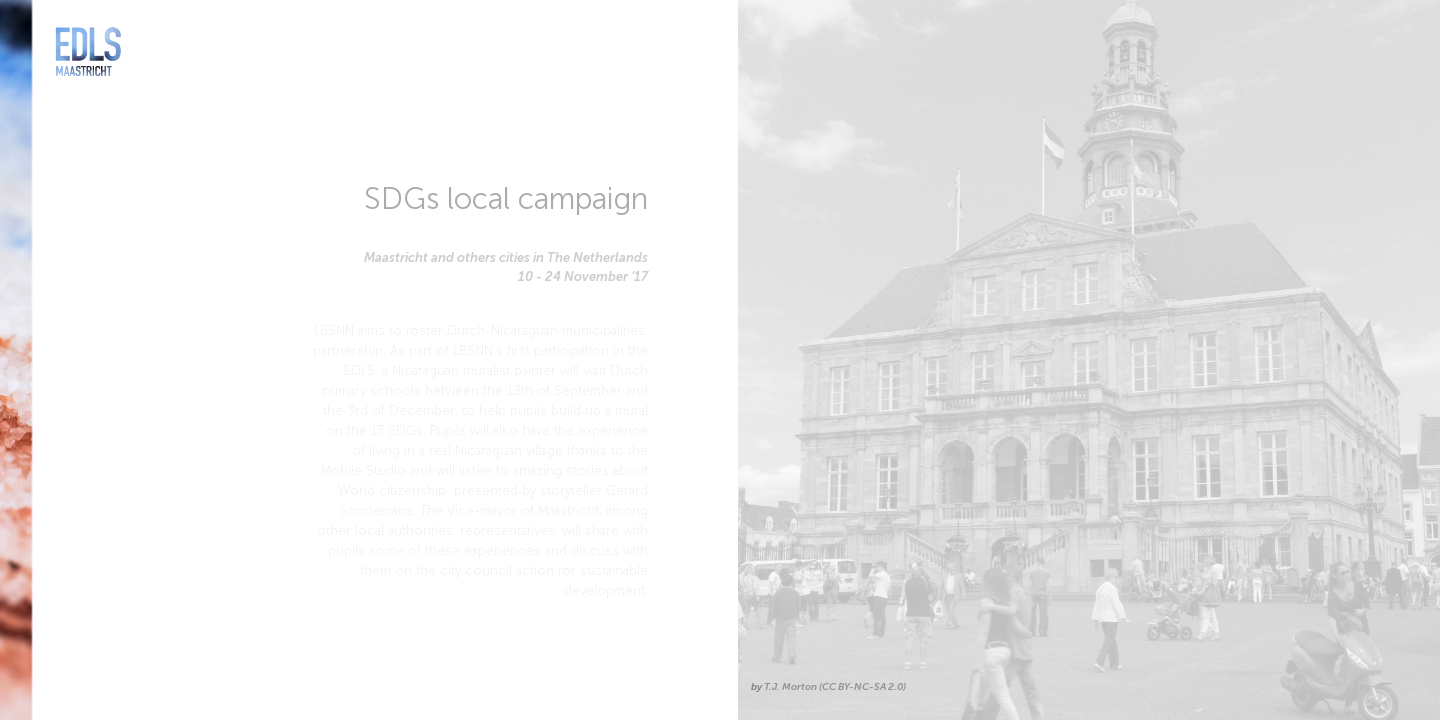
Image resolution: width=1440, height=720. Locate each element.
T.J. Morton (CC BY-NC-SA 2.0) (833, 687)
